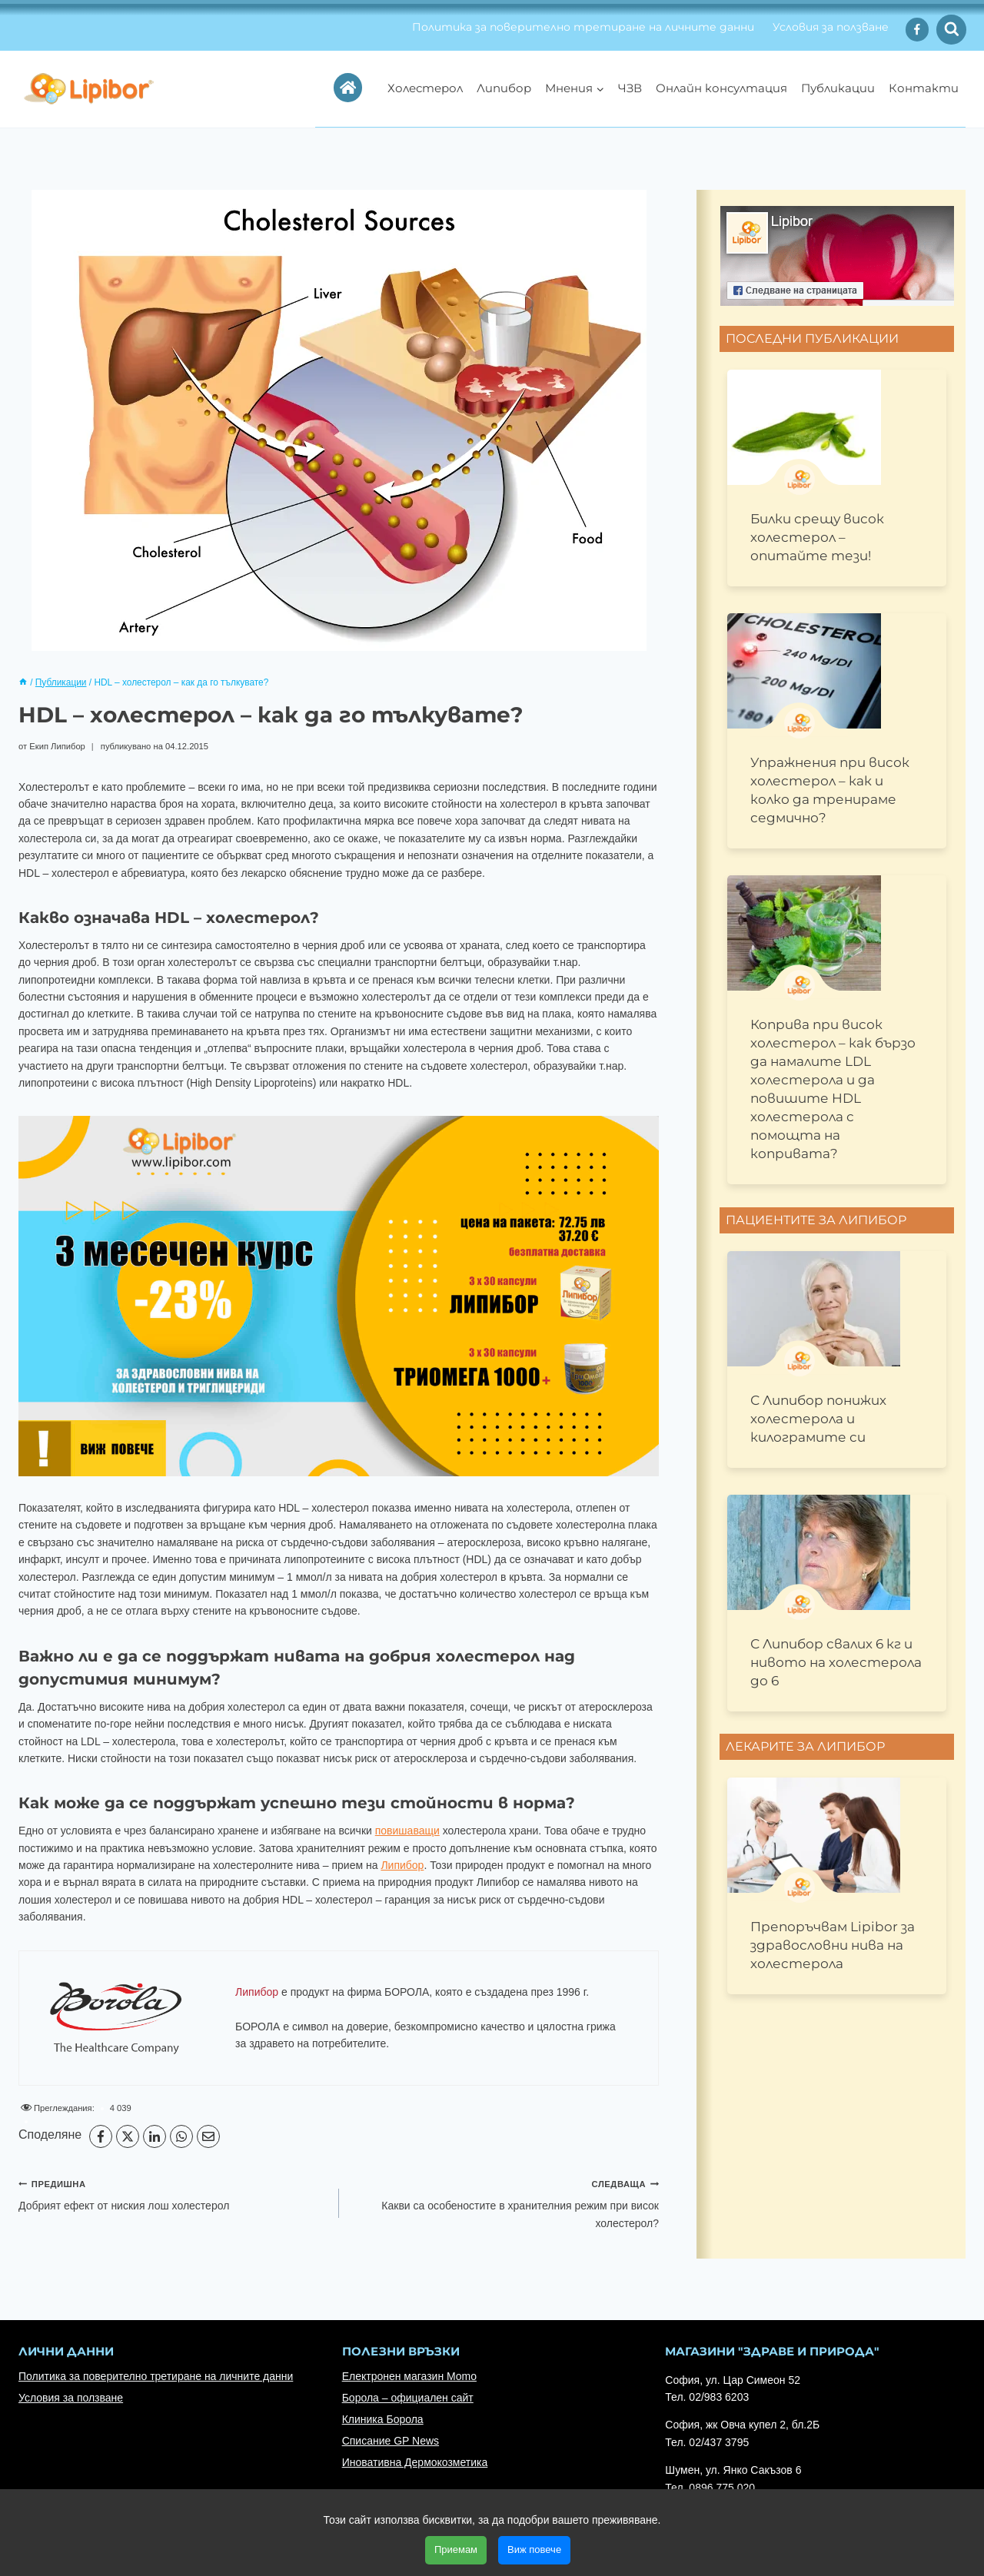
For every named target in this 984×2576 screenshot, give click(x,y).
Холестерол (425, 88)
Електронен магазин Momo (409, 2376)
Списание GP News (390, 2441)
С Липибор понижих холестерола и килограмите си (818, 1419)
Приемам (455, 2549)
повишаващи (407, 1830)
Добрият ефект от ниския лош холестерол (173, 2193)
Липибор (504, 88)
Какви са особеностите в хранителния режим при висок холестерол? (505, 2202)
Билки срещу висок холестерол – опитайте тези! (817, 537)
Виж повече (534, 2549)
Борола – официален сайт (408, 2398)
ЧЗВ (630, 88)
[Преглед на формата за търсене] (951, 30)
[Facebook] (917, 29)
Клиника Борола (383, 2419)
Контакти (924, 88)
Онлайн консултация (721, 88)
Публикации (838, 88)
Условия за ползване (831, 27)
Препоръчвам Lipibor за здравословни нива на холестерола (832, 1945)
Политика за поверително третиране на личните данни (583, 27)
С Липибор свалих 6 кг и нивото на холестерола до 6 (836, 1662)
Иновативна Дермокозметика (415, 2462)
